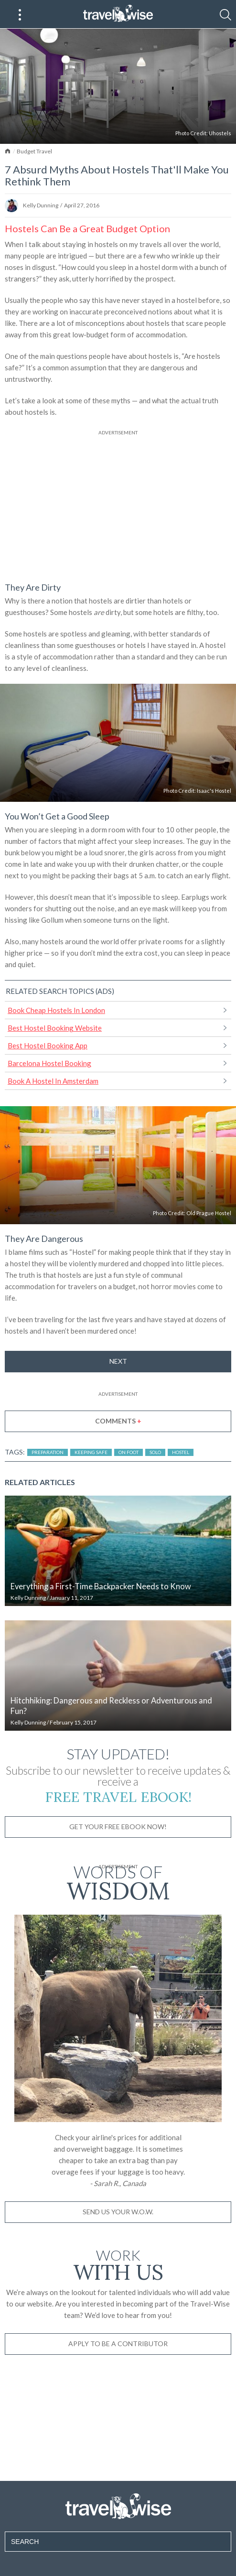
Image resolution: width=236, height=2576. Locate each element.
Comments (118, 1421)
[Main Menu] (20, 15)
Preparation (48, 1452)
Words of (118, 1881)
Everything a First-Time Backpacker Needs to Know (101, 1586)
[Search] (225, 15)
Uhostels (220, 133)
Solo (155, 1452)
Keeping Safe (91, 1452)
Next (118, 1361)
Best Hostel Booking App (47, 1045)
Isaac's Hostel (214, 790)
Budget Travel (34, 151)
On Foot (128, 1452)
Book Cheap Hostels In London (56, 1010)
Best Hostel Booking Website (55, 1028)
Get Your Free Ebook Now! (118, 1826)
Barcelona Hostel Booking (49, 1063)
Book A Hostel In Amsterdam (53, 1081)
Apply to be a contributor (118, 2343)
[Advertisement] (118, 504)
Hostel (180, 1452)
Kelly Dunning (40, 205)
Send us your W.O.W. (118, 2212)
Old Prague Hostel (208, 1213)
